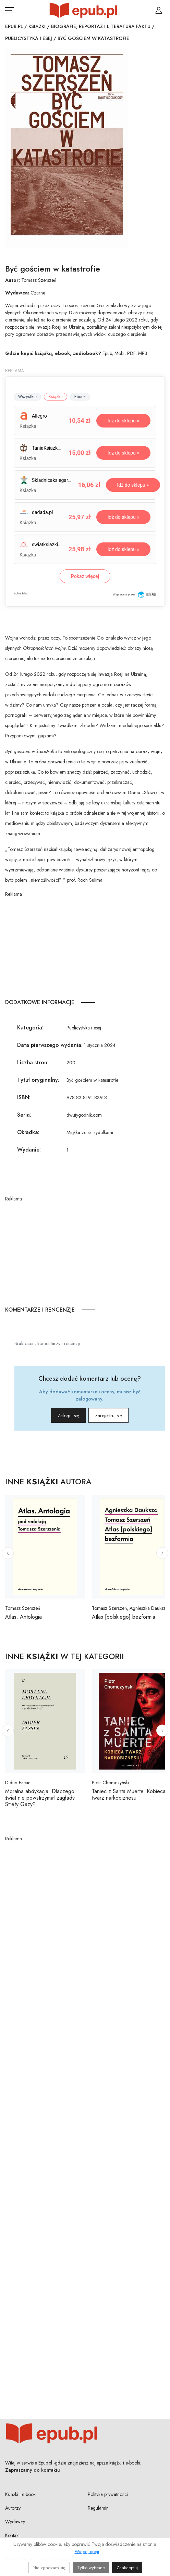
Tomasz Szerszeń (38, 280)
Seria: (24, 1115)
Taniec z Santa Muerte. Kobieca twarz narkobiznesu (129, 1794)
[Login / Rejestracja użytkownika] (159, 10)
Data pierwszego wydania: (50, 1045)
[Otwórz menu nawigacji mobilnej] (9, 10)
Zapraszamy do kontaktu (32, 2470)
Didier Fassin (18, 1782)
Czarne (38, 292)
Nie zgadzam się (49, 2567)
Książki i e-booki (21, 2494)
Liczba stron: (33, 1062)
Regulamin (98, 2508)
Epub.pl (14, 26)
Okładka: (28, 1132)
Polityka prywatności (108, 2494)
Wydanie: (29, 1149)
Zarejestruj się (108, 1415)
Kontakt (12, 2535)
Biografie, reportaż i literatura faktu (100, 26)
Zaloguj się (68, 1415)
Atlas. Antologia (23, 1617)
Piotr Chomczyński (110, 1782)
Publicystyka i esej (28, 38)
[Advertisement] (85, 946)
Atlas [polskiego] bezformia (123, 1617)
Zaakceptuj (127, 2567)
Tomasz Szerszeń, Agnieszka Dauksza (130, 1608)
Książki (37, 26)
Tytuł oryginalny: (38, 1080)
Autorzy (13, 2508)
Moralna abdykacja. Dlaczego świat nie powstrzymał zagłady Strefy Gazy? (40, 1797)
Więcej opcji (87, 2551)
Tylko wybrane (91, 2567)
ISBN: (24, 1097)
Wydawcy (15, 2521)
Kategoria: (30, 1027)
